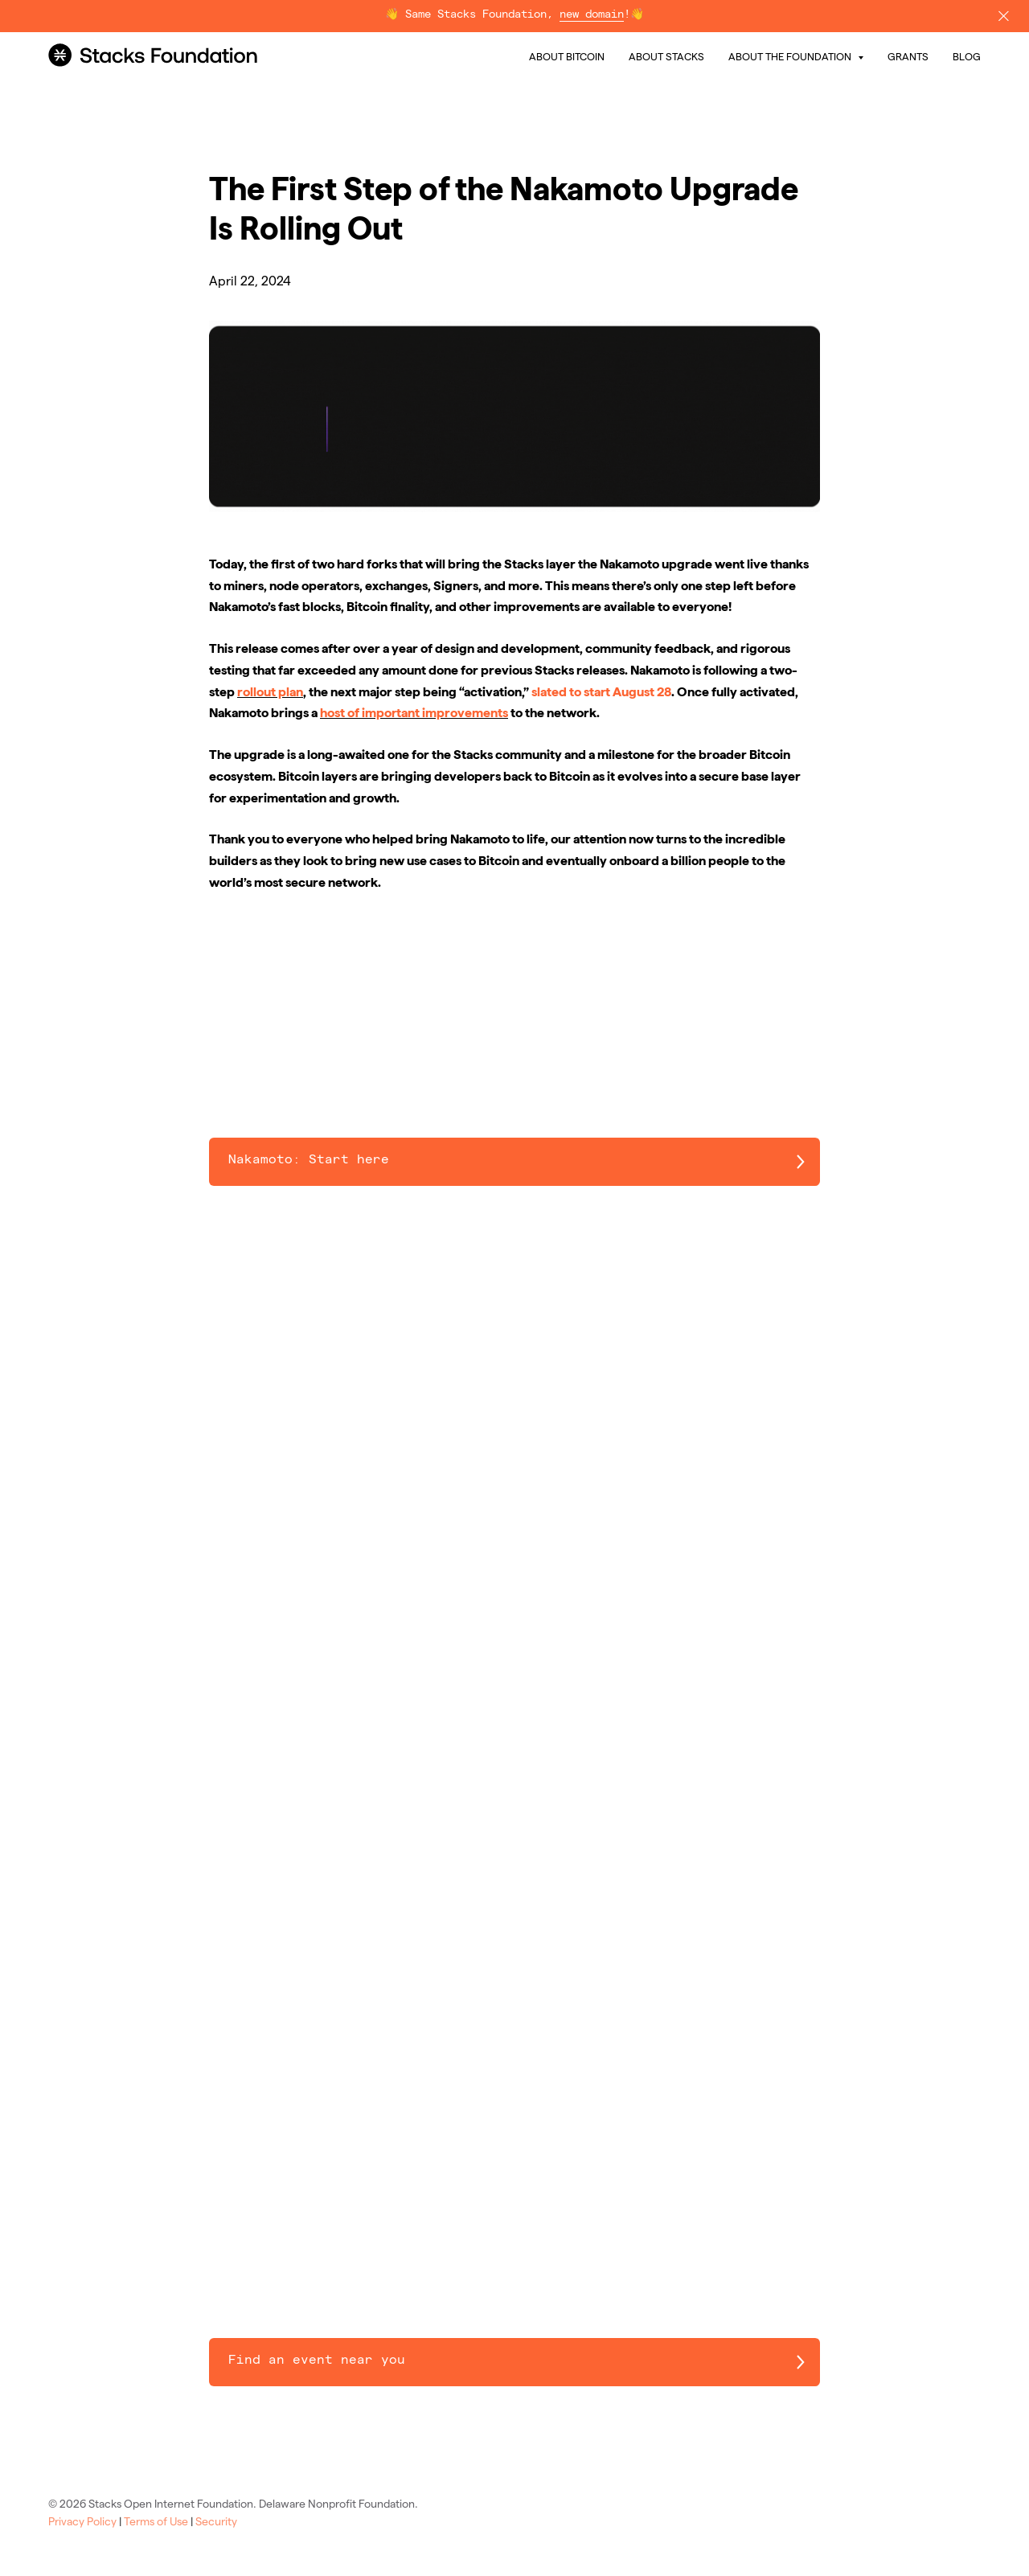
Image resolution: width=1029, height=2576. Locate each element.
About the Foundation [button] (791, 56)
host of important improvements (414, 712)
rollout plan (270, 691)
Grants (908, 56)
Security (216, 2521)
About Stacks (666, 56)
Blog (967, 56)
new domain (592, 15)
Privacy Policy (82, 2521)
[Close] (1003, 16)
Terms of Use (156, 2521)
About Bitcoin (567, 56)
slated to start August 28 (601, 691)
